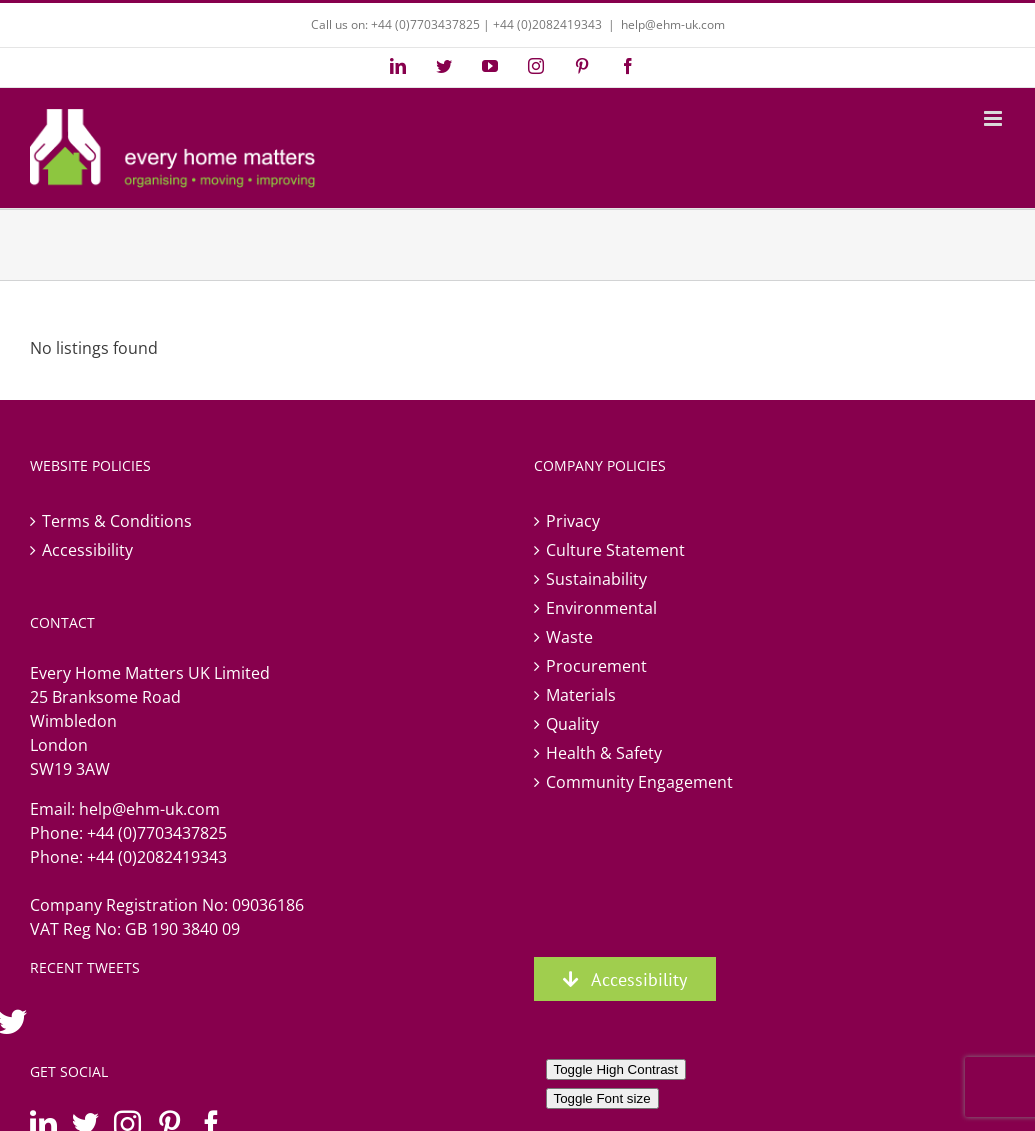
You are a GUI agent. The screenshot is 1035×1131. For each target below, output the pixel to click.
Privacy (573, 521)
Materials (581, 695)
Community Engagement (639, 782)
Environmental (601, 608)
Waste (569, 637)
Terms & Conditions (117, 521)
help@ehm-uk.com (673, 24)
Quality (572, 724)
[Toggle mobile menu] (994, 118)
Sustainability (596, 579)
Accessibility (87, 550)
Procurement (596, 666)
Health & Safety (604, 753)
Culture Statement (615, 550)
